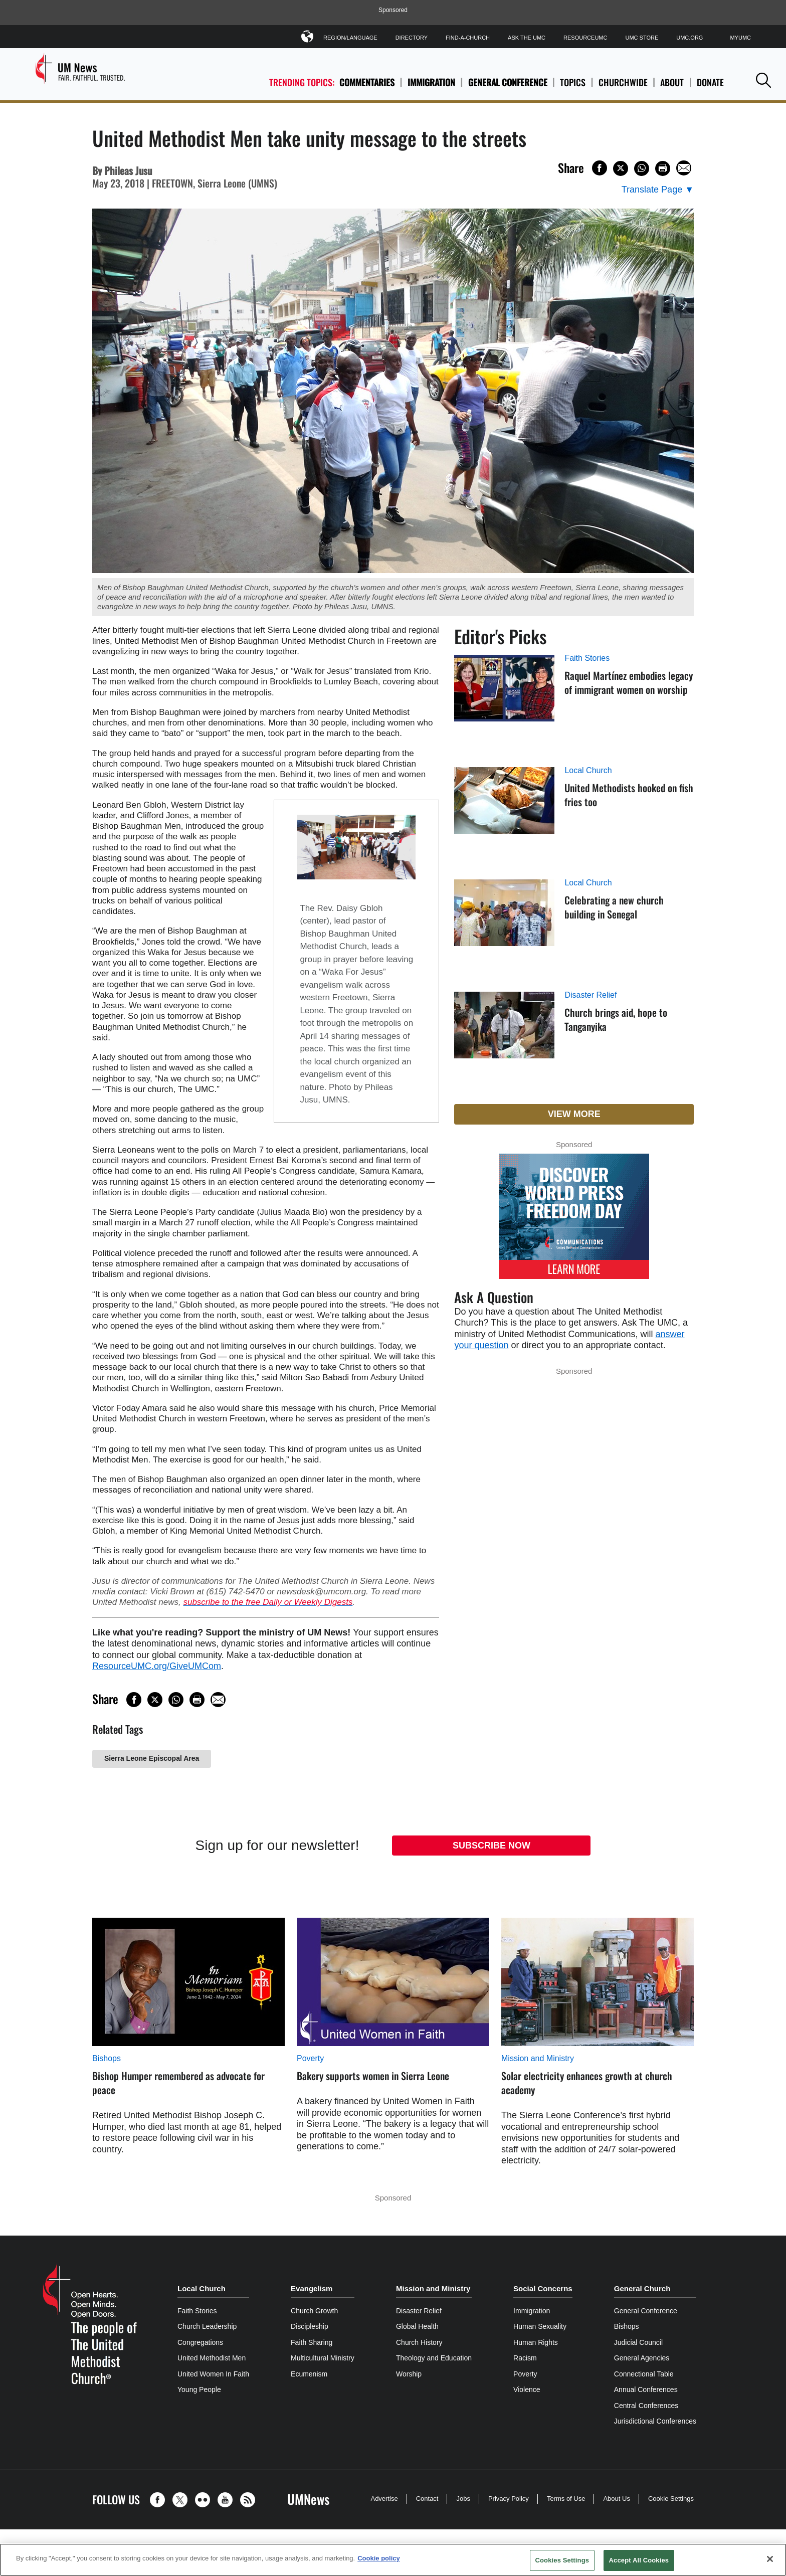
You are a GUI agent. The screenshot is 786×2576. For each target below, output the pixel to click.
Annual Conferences (646, 2389)
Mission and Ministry (537, 2058)
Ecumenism (309, 2374)
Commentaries (367, 82)
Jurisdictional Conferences (655, 2421)
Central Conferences (646, 2406)
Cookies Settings (562, 2560)
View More (574, 1114)
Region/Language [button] (350, 36)
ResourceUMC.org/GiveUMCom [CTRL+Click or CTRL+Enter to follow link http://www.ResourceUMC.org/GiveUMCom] (156, 1666)
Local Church (588, 770)
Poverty (310, 2058)
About (672, 82)
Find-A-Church (468, 38)
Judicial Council (638, 2342)
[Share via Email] (683, 167)
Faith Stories (587, 658)
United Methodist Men (211, 2358)
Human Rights (535, 2342)
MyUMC (740, 38)
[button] (763, 80)
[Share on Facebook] (599, 167)
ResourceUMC (585, 38)
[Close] (770, 2559)
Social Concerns (542, 2288)
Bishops (106, 2058)
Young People (199, 2389)
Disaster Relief (590, 995)
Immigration (431, 82)
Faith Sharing (311, 2342)
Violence (526, 2389)
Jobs (463, 2498)
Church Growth (314, 2311)
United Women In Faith (213, 2374)
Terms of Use (566, 2498)
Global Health (417, 2326)
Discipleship (309, 2326)
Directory (412, 38)
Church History (419, 2342)
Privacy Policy (508, 2498)
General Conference (507, 82)
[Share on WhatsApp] (641, 168)
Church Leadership (207, 2326)
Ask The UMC (526, 38)
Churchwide (623, 82)
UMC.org (689, 38)
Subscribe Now (491, 1846)
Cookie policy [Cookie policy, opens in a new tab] (378, 2558)
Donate (710, 82)
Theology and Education (434, 2358)
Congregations (200, 2342)
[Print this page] (662, 168)
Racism (525, 2358)
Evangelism (311, 2288)
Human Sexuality (539, 2326)
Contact (427, 2498)
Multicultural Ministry (322, 2358)
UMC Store (641, 38)
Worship (409, 2374)
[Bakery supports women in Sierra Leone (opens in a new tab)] (393, 1982)
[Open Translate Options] (658, 190)
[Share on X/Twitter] (620, 168)
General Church (642, 2288)
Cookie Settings (671, 2498)
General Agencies (642, 2358)
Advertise (384, 2498)
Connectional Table (644, 2374)
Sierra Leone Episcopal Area (151, 1758)
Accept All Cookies (639, 2560)
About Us (616, 2498)
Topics (572, 82)
